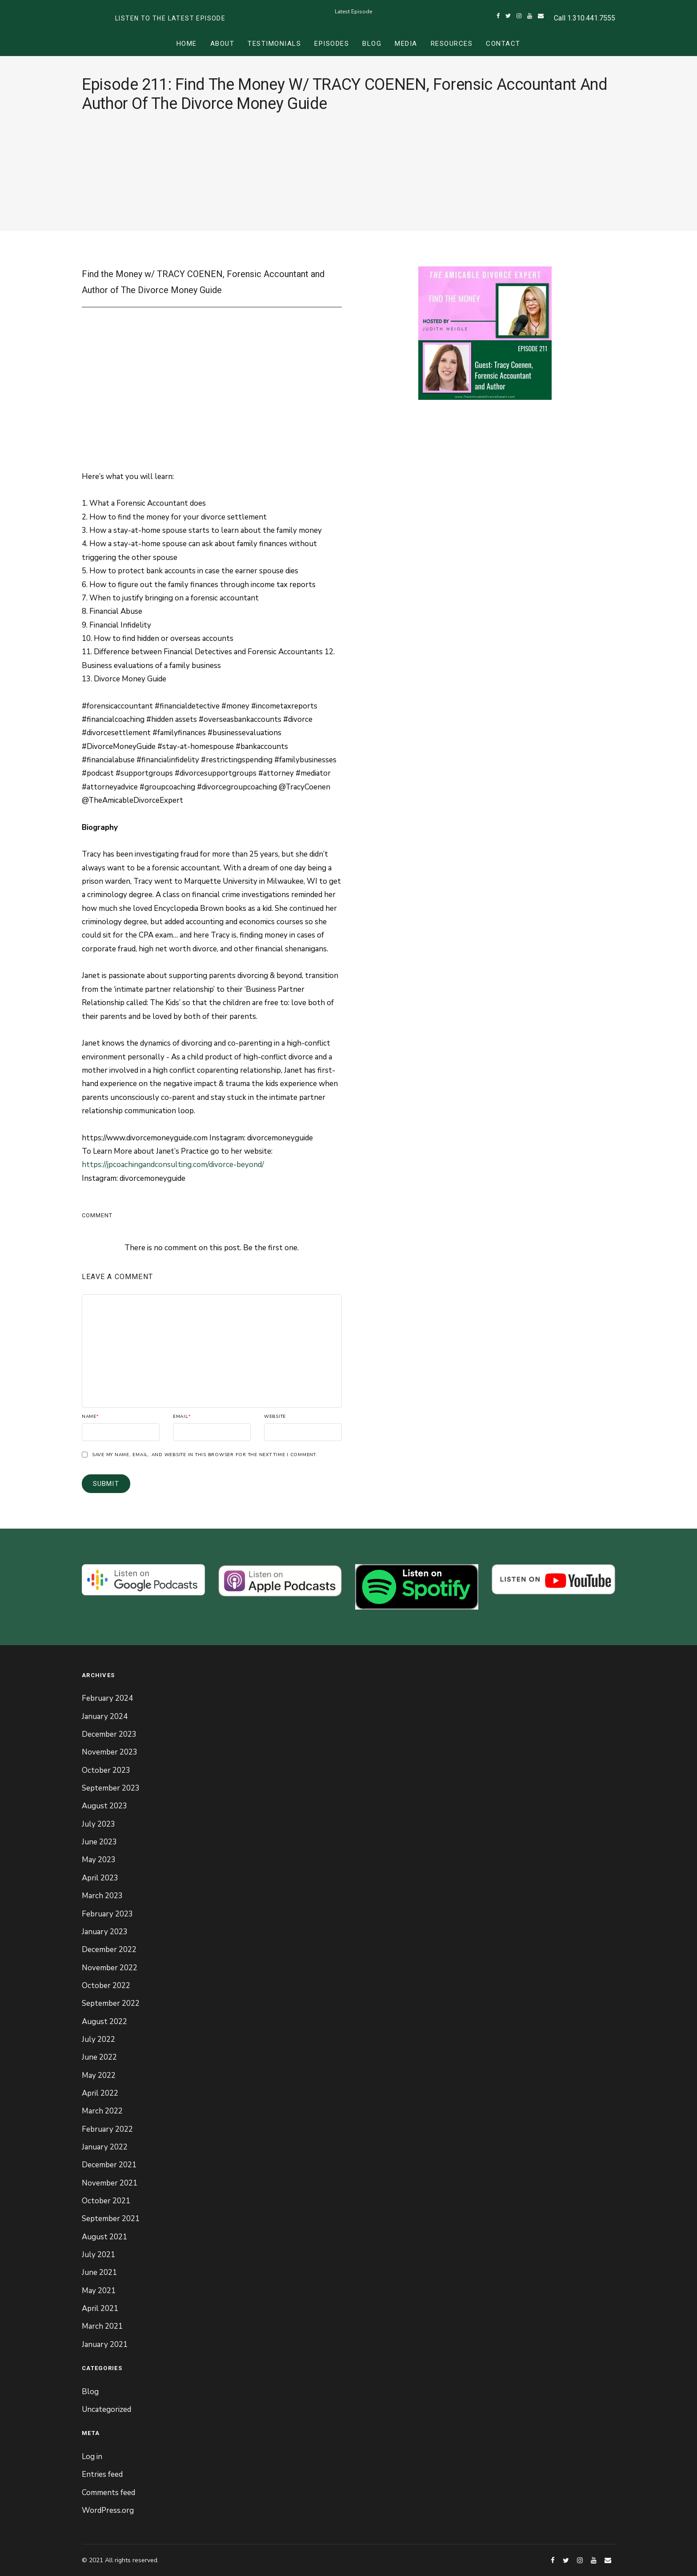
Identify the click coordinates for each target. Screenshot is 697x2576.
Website (275, 1416)
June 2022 (99, 2057)
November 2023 (109, 1752)
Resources (452, 44)
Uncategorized (106, 2409)
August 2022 (104, 2022)
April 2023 (100, 1878)
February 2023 (107, 1914)
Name (90, 1416)
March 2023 (102, 1896)
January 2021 (105, 2344)
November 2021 (109, 2183)
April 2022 (100, 2093)
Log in (92, 2456)
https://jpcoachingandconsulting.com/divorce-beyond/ (173, 1164)
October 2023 (106, 1770)
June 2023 (99, 1842)
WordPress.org (108, 2510)
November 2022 (109, 1968)
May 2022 (99, 2075)
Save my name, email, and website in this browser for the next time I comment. (204, 1455)
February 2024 (107, 1698)
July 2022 (98, 2039)
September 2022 (111, 2003)
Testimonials (274, 44)
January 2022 (105, 2147)
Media (406, 44)
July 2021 (98, 2255)
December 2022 (109, 1949)
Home (186, 44)
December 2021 (109, 2165)
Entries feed (102, 2474)
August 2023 (104, 1806)
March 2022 (102, 2111)
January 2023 (105, 1932)
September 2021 (111, 2219)
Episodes (331, 44)
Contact (503, 44)
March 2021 (102, 2326)
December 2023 (109, 1734)
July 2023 (98, 1824)
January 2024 (105, 1716)
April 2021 (100, 2308)
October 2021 (106, 2201)
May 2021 (99, 2291)
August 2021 (104, 2237)
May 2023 (99, 1860)
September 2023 (111, 1788)
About (222, 44)
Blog (371, 44)
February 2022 (107, 2129)
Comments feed (108, 2492)
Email (182, 1416)
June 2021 (99, 2272)
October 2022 (106, 1985)
